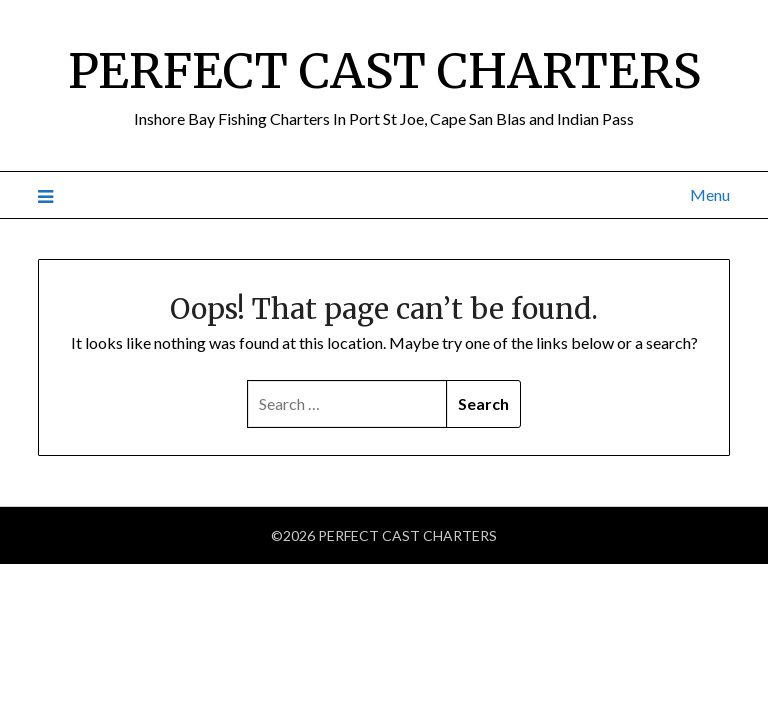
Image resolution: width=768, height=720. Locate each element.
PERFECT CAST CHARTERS (384, 71)
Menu (710, 194)
